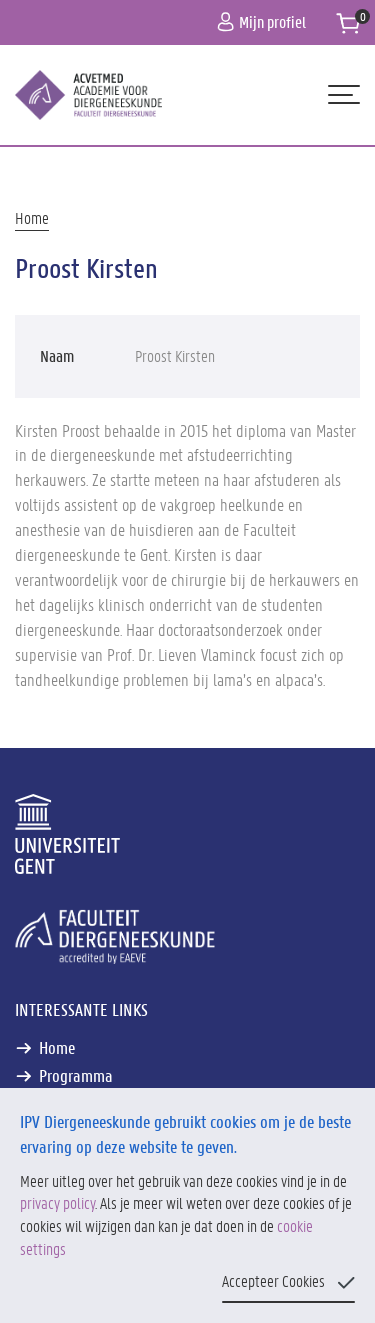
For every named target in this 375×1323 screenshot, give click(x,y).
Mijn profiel (261, 21)
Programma (76, 1075)
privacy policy (57, 1202)
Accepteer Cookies (273, 1280)
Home (32, 217)
